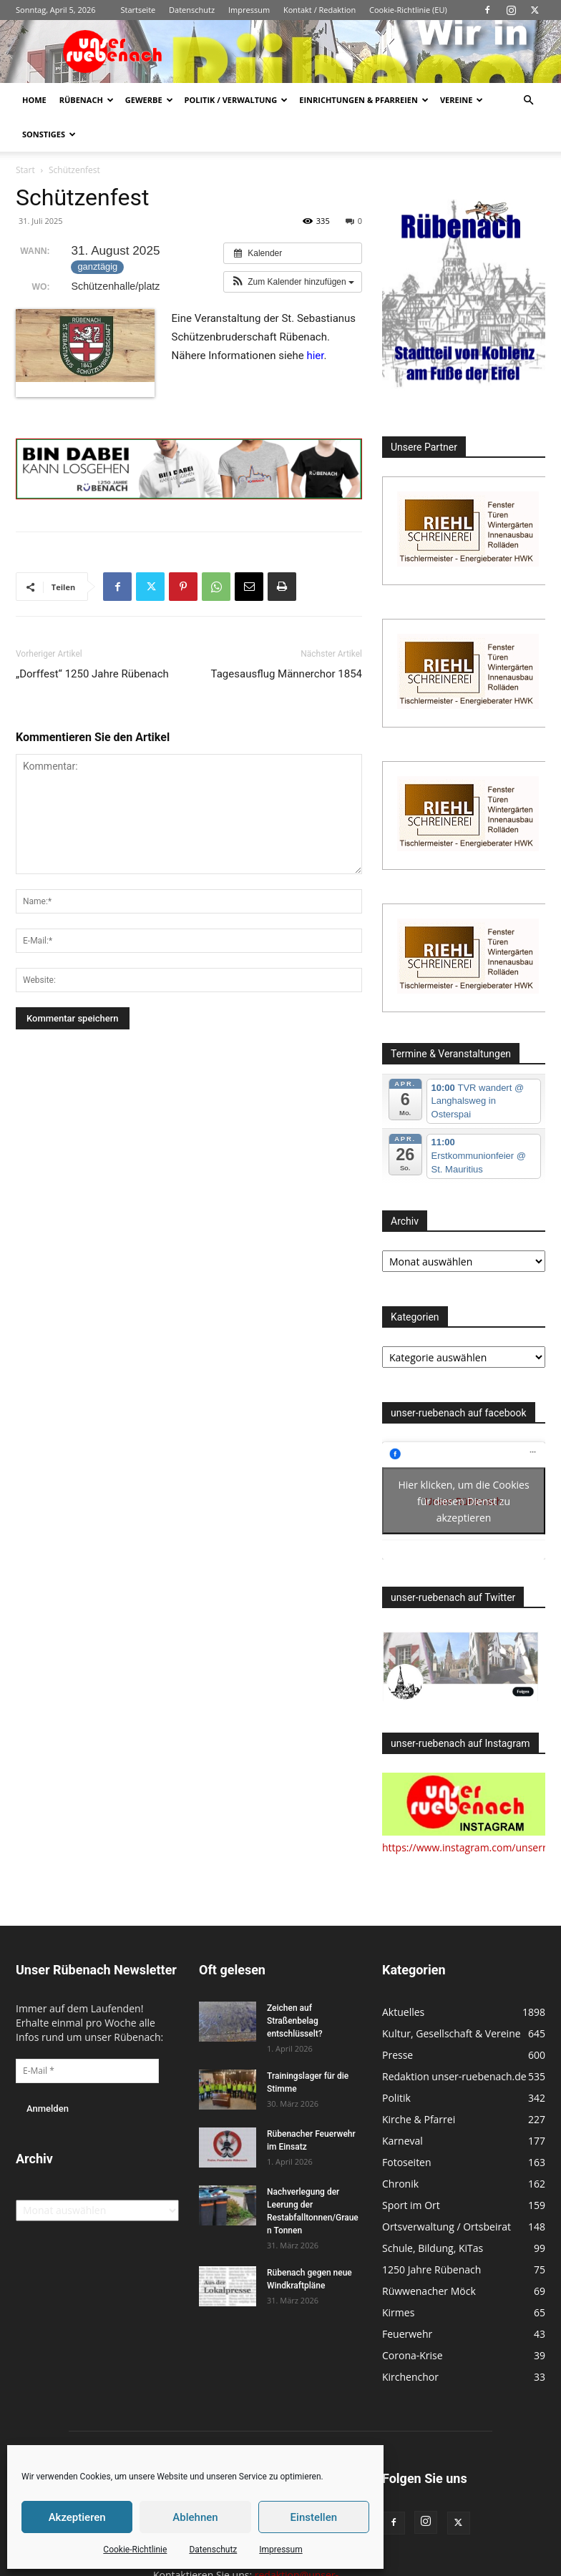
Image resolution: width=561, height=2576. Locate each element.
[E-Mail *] (87, 2071)
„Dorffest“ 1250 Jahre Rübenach (92, 673)
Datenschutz (213, 2550)
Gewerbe (149, 99)
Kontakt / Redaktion (319, 9)
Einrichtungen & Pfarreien (364, 99)
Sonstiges (49, 134)
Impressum (280, 2550)
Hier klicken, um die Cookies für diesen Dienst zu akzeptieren (463, 1501)
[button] (528, 100)
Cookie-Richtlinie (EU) (408, 9)
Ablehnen (195, 2517)
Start (25, 170)
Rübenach (86, 99)
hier (314, 355)
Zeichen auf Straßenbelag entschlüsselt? (295, 2021)
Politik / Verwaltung (236, 99)
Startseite (137, 9)
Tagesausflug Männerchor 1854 (286, 673)
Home (34, 99)
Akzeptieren (77, 2517)
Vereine (461, 99)
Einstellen (314, 2517)
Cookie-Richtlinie (135, 2550)
